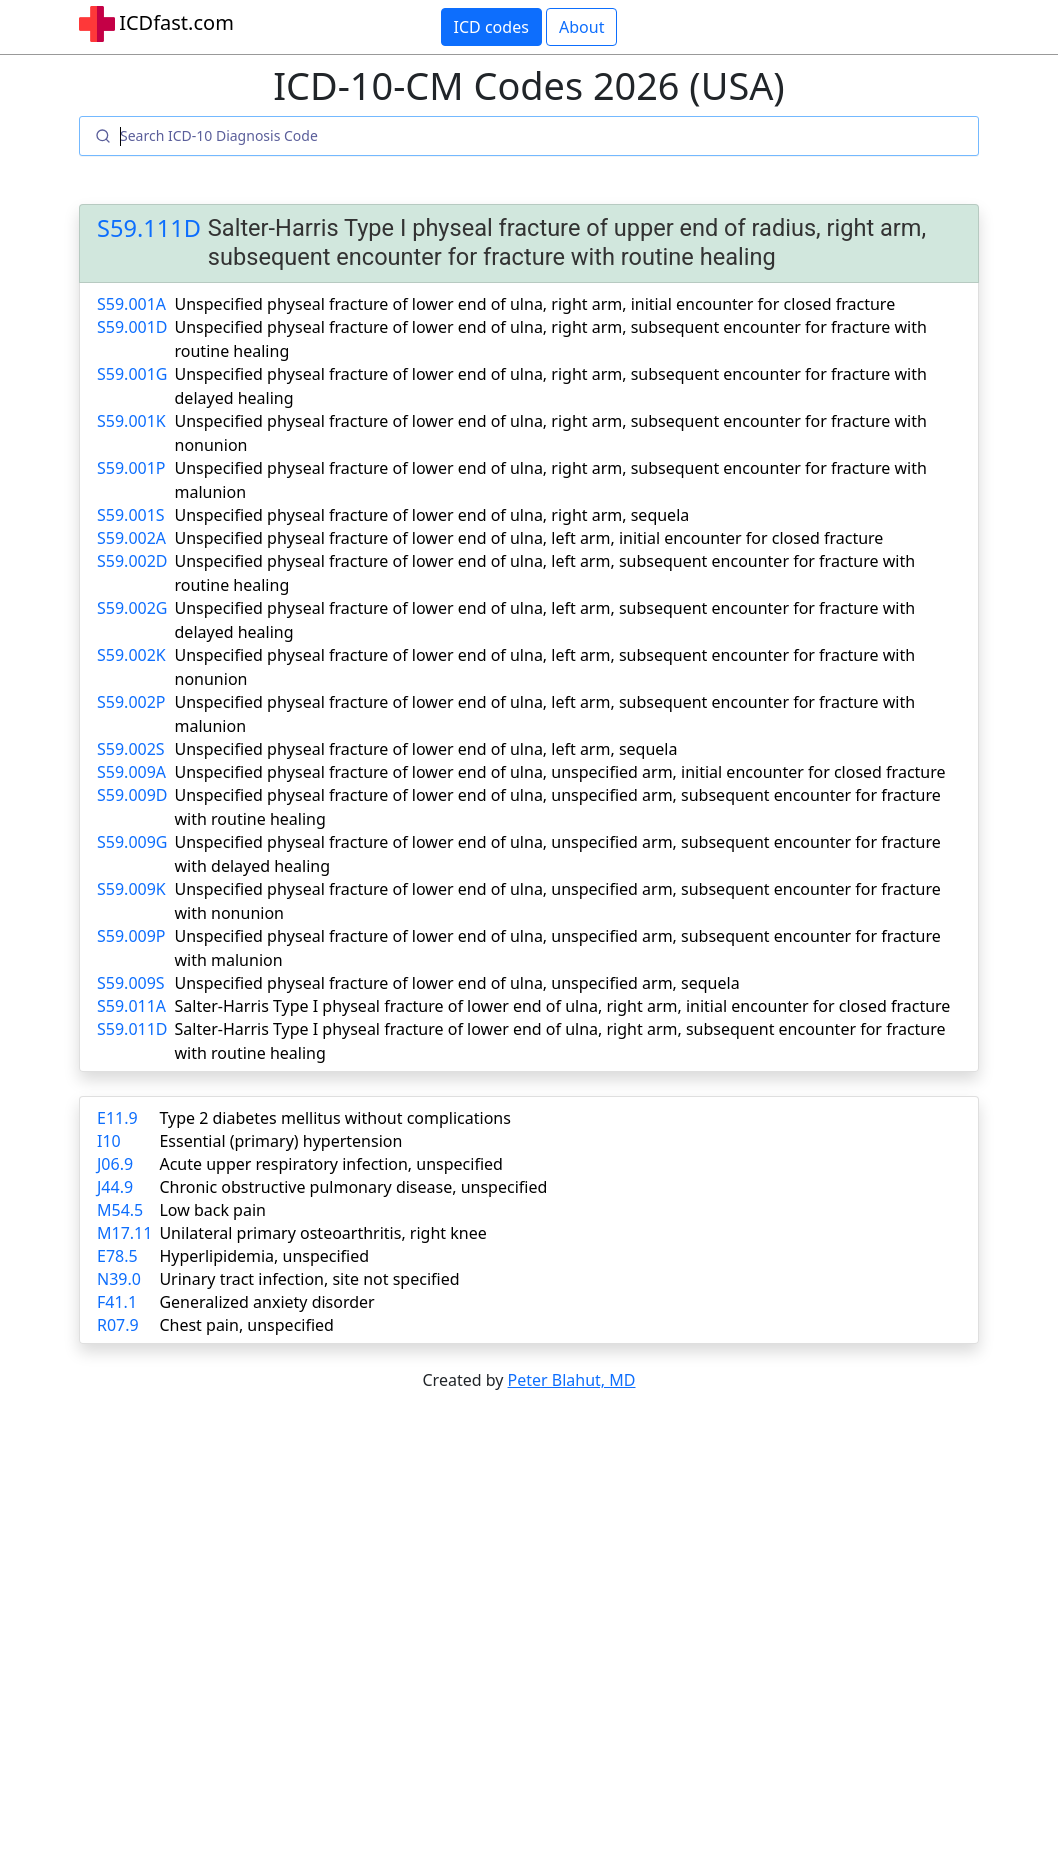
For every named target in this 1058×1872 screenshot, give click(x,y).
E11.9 (117, 1118)
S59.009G (132, 842)
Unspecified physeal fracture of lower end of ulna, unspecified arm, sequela (457, 983)
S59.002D (132, 561)
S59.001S (131, 515)
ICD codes (491, 27)
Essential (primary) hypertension (280, 1141)
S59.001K (131, 421)
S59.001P (131, 468)
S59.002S (131, 749)
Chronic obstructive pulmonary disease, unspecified (353, 1187)
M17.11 (124, 1233)
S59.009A (131, 772)
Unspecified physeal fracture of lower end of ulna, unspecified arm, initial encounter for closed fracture (560, 772)
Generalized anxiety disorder (266, 1302)
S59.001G (132, 374)
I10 (109, 1141)
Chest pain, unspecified (246, 1325)
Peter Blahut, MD (572, 1380)
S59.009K (131, 889)
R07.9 (118, 1325)
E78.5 (117, 1256)
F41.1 (117, 1302)
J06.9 (115, 1164)
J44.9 (115, 1187)
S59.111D (149, 228)
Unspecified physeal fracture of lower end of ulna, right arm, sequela (432, 515)
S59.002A (131, 538)
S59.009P (131, 936)
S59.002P (131, 702)
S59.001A (131, 304)
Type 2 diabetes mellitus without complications (334, 1118)
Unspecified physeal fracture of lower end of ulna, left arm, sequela (426, 749)
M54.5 (120, 1210)
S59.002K (131, 655)
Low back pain (212, 1210)
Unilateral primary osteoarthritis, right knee (322, 1233)
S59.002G (132, 608)
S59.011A (131, 1006)
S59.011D (132, 1029)
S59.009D (132, 795)
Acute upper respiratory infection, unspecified (330, 1164)
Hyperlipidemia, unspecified (264, 1256)
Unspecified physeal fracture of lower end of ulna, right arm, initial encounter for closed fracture (535, 304)
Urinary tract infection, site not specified (309, 1279)
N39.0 (119, 1279)
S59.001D (132, 327)
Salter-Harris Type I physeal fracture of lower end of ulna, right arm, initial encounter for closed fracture (563, 1006)
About (581, 27)
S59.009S (131, 983)
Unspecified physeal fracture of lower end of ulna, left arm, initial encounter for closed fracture (529, 538)
